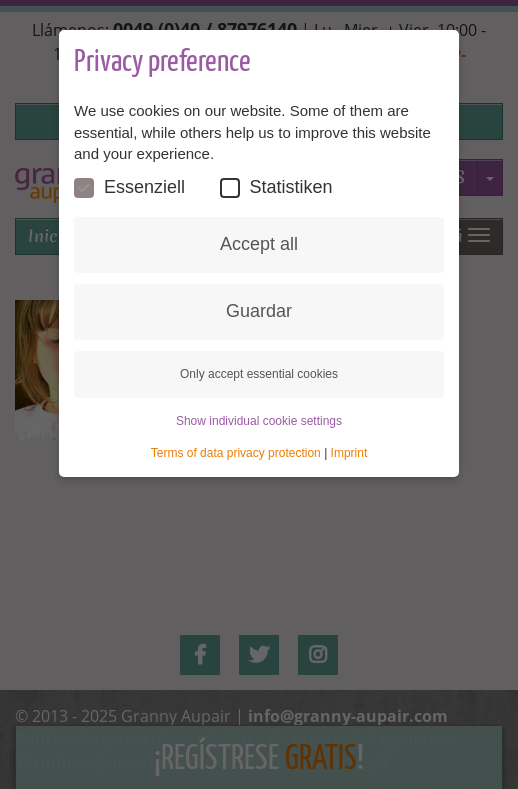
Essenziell (129, 187)
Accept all (259, 244)
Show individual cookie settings (259, 421)
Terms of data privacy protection (236, 453)
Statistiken (276, 187)
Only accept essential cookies (259, 374)
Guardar (259, 311)
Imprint (349, 453)
